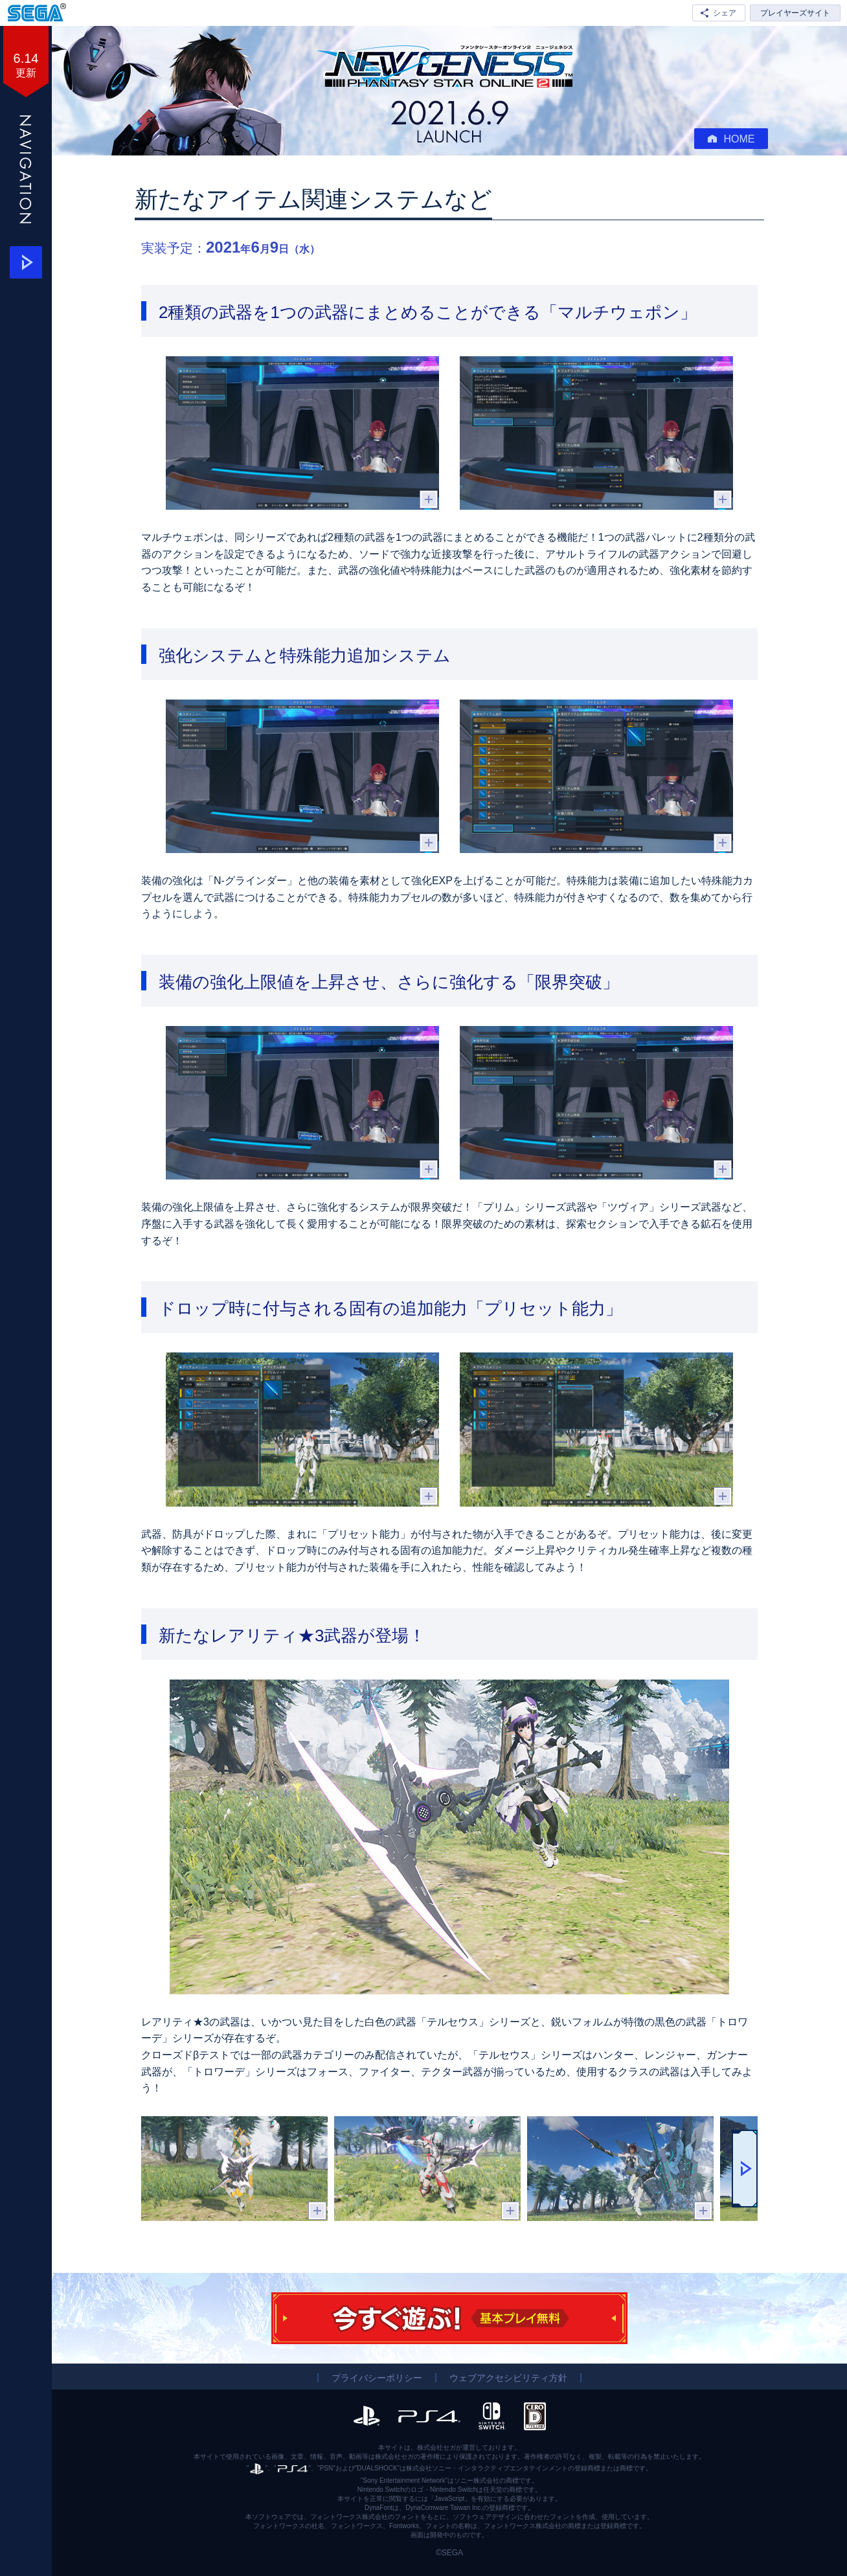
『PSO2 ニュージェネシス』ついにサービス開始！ (449, 66)
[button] (745, 2168)
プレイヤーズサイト (795, 12)
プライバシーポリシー (377, 2378)
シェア (724, 12)
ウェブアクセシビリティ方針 (508, 2378)
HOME (731, 138)
